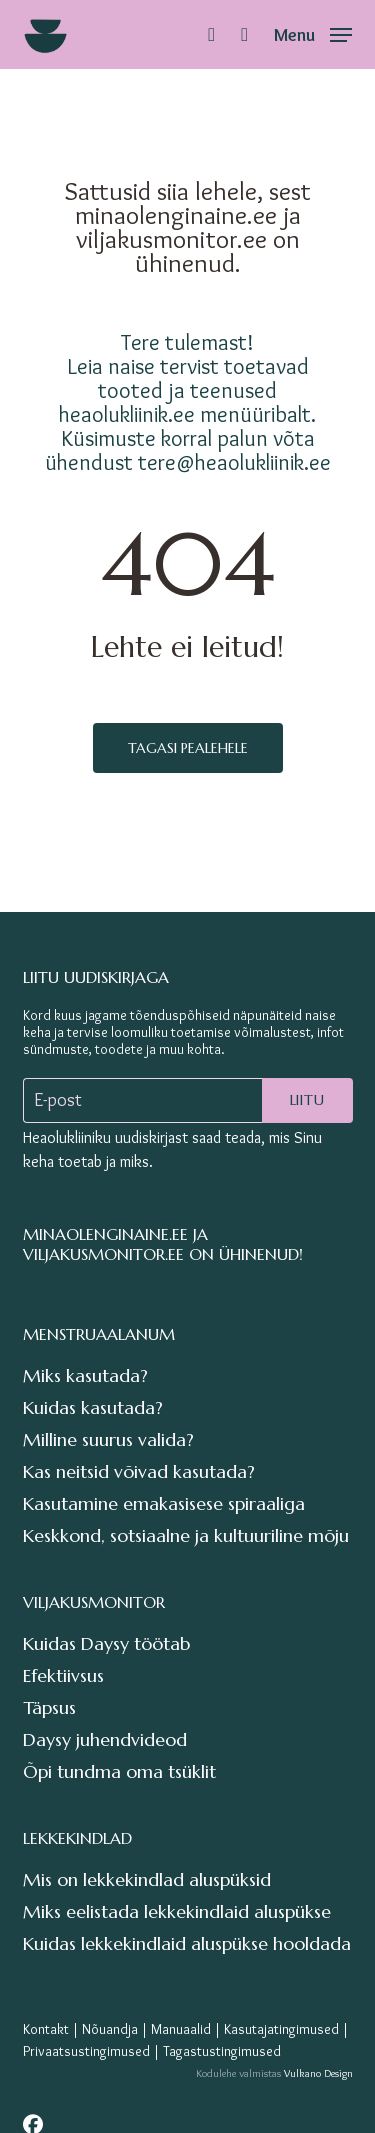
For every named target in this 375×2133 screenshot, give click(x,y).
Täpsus (49, 1707)
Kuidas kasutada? (93, 1407)
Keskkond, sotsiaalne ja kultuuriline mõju (186, 1535)
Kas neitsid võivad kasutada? (139, 1471)
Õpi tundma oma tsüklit (119, 1771)
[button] (313, 30)
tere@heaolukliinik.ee (234, 462)
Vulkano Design (318, 2073)
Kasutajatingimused (281, 2029)
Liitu (307, 1100)
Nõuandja (110, 2029)
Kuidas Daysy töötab (106, 1643)
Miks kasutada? (85, 1375)
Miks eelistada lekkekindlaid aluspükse (177, 1911)
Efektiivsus (63, 1675)
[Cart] (244, 34)
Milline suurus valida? (108, 1439)
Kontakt (46, 2029)
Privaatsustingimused (86, 2051)
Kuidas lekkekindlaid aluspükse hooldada (187, 1943)
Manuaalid (181, 2029)
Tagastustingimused (222, 2051)
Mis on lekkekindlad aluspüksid (147, 1879)
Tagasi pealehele (188, 748)
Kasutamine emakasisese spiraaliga (164, 1503)
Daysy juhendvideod (105, 1739)
